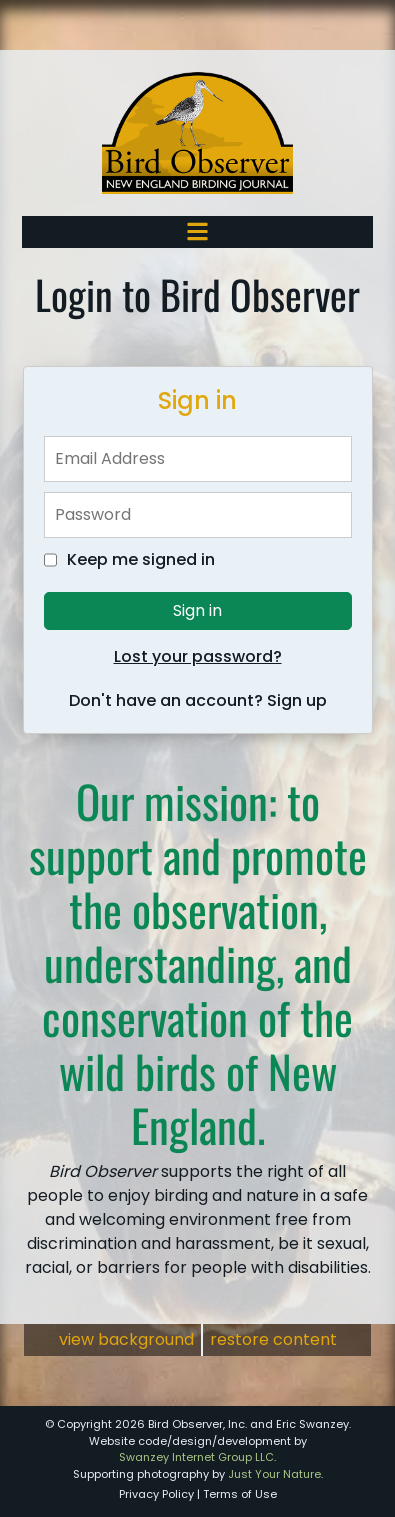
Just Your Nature (274, 1474)
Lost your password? (198, 656)
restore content (273, 1339)
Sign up (297, 700)
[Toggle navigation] (197, 231)
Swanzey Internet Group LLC (196, 1457)
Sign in (197, 610)
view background (126, 1339)
